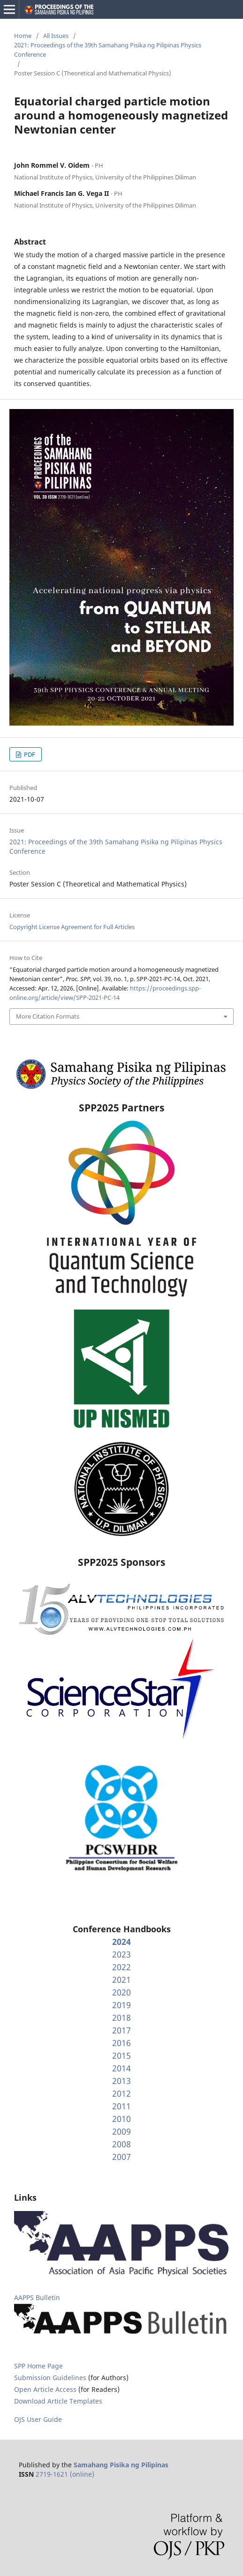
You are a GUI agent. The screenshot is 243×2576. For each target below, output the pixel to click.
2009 (121, 2131)
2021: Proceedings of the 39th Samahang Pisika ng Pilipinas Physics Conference (107, 50)
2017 (121, 2030)
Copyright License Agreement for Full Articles (72, 927)
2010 (121, 2118)
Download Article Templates (58, 2401)
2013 (121, 2080)
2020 (121, 1992)
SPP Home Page (38, 2365)
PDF (29, 754)
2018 (121, 2017)
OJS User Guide (38, 2419)
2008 (121, 2144)
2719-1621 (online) (65, 2474)
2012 (121, 2093)
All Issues (55, 35)
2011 (121, 2106)
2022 (121, 1967)
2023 (121, 1954)
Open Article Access (45, 2389)
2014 (121, 2068)
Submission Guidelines (51, 2377)
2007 (121, 2156)
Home (22, 35)
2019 (121, 2004)
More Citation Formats (47, 1016)
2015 (121, 2055)
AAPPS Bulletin (37, 2297)
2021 (121, 1979)
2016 (121, 2042)
